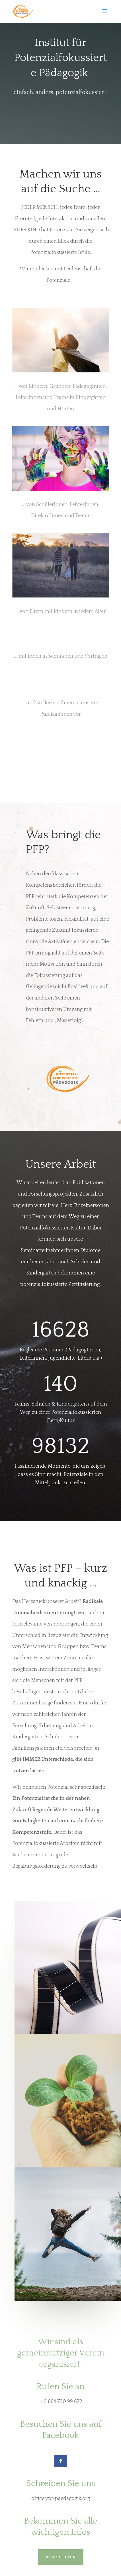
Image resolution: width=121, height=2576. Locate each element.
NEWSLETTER (60, 2556)
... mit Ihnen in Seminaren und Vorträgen (60, 656)
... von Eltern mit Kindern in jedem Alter (60, 611)
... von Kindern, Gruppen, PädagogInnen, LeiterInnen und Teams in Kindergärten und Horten (60, 398)
